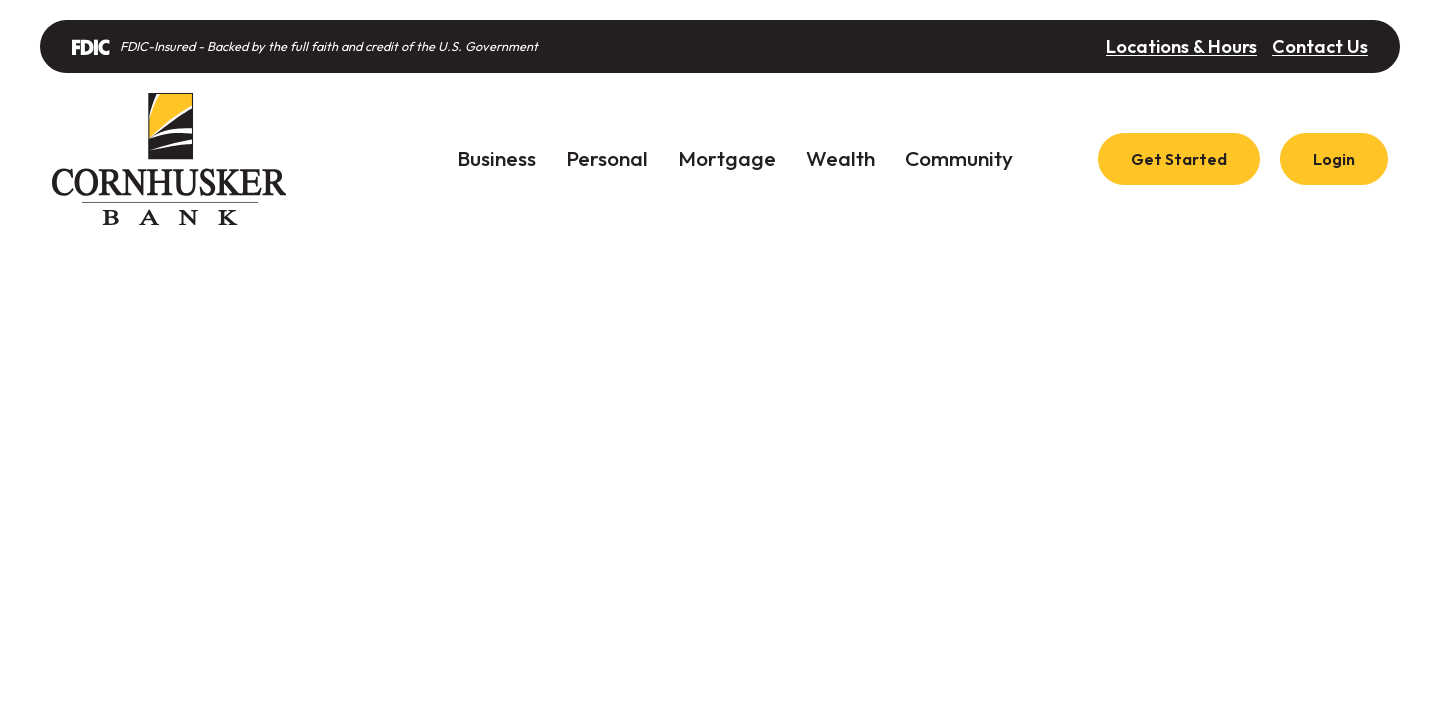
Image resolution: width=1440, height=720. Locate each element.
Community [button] (959, 158)
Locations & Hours (1181, 46)
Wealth (840, 158)
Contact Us (1320, 46)
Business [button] (496, 158)
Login (1334, 159)
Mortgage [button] (727, 158)
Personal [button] (607, 158)
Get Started (1179, 159)
